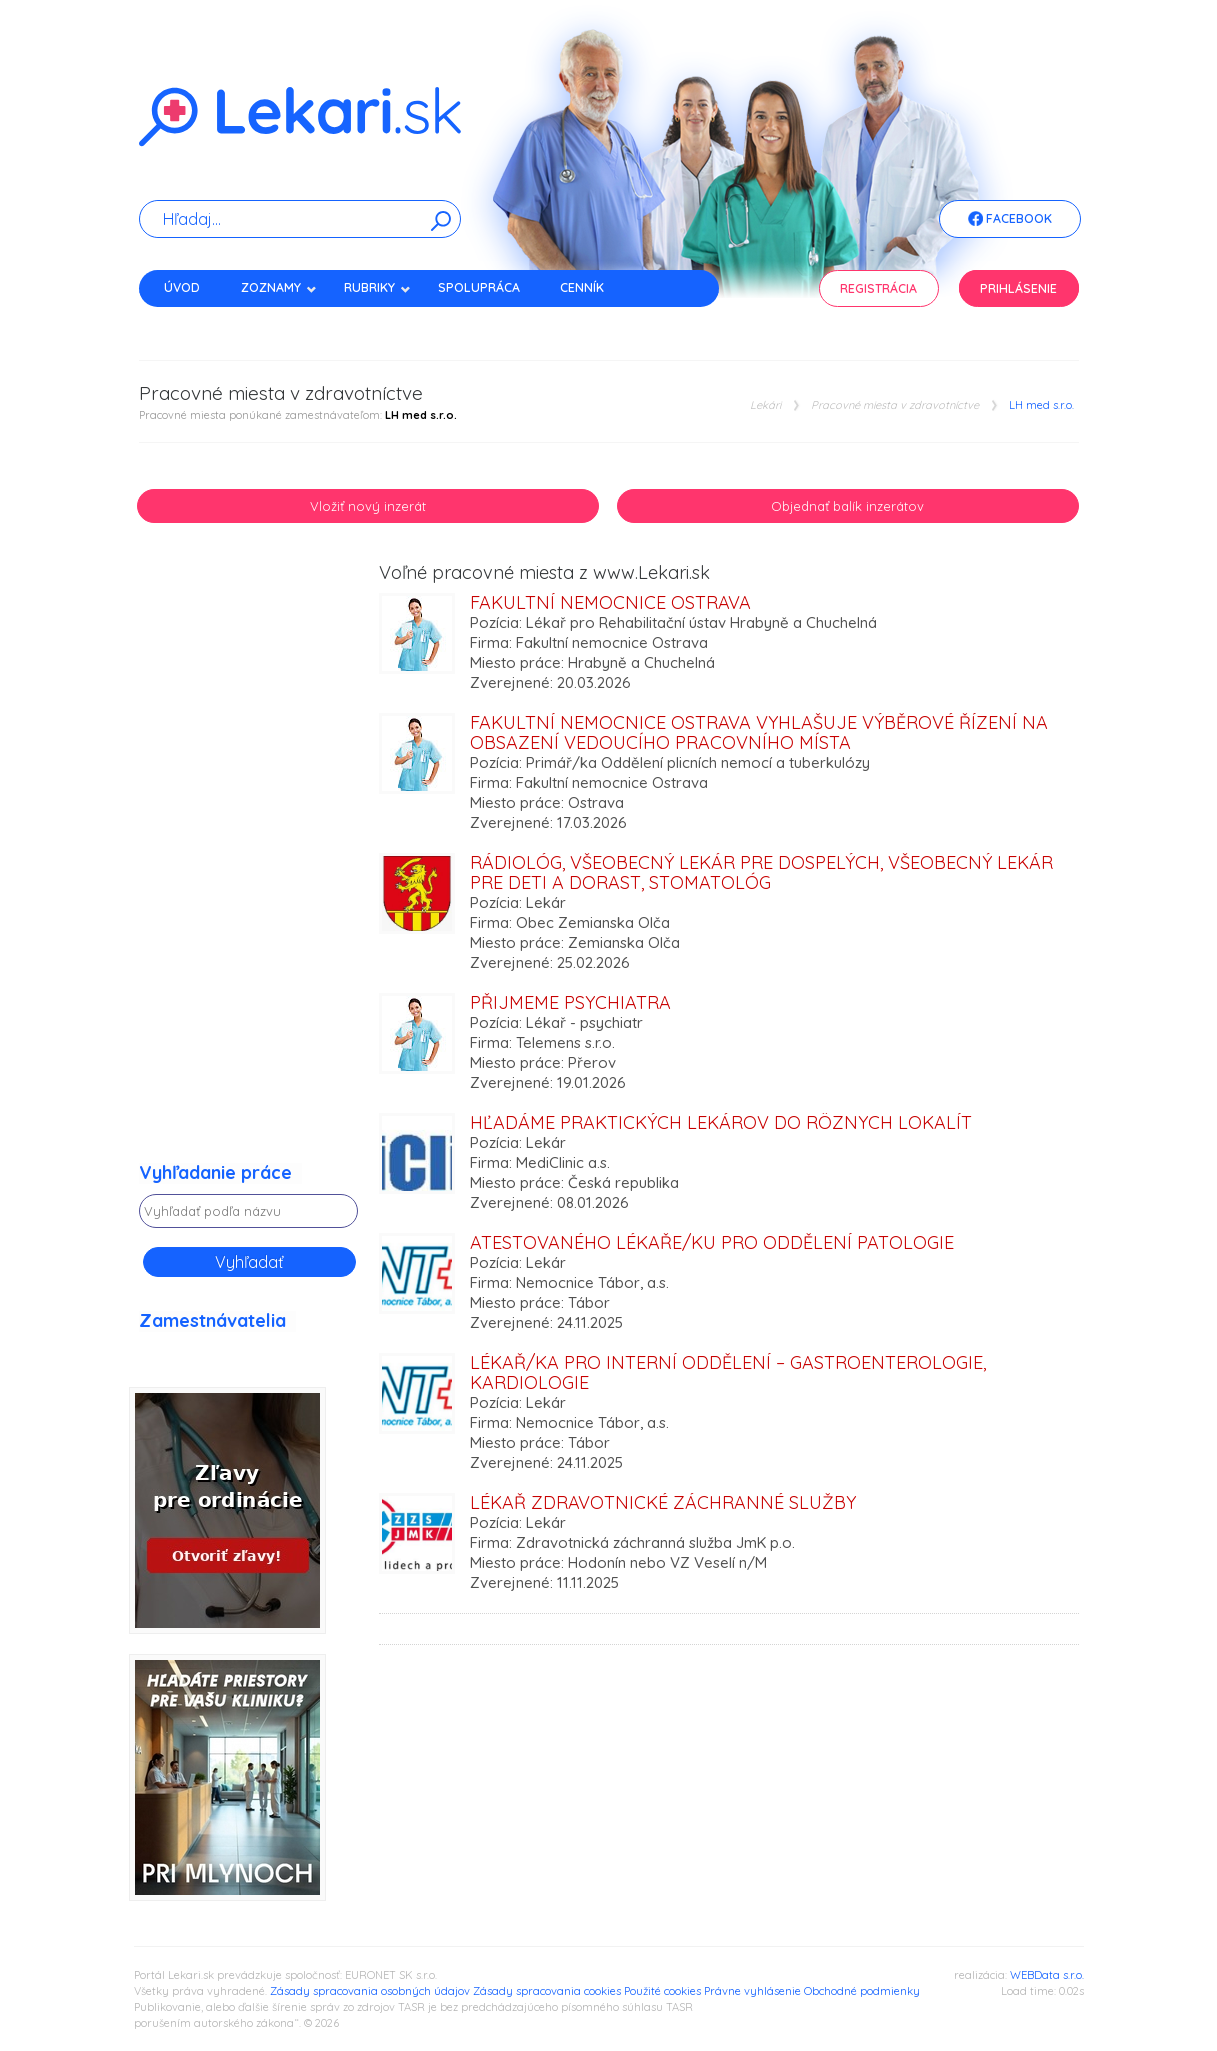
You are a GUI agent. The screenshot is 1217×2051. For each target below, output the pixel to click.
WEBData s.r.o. (1047, 1975)
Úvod (182, 287)
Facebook (1010, 220)
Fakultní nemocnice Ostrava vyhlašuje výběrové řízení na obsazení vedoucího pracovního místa (759, 732)
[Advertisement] (249, 863)
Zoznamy (279, 287)
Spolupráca (479, 287)
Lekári (765, 405)
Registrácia (878, 288)
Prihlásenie (1018, 288)
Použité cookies (662, 1991)
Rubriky (377, 287)
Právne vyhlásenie (752, 1991)
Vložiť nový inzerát (368, 506)
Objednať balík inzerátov (847, 506)
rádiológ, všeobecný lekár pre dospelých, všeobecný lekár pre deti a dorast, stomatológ (761, 872)
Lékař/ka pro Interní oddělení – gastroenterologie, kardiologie (728, 1372)
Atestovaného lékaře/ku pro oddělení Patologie (712, 1242)
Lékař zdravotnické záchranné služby (663, 1502)
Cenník (582, 287)
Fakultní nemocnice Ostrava (610, 602)
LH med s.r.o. (1041, 405)
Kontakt (192, 322)
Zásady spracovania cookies (547, 1991)
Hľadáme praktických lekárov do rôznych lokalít (721, 1122)
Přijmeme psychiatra (570, 1002)
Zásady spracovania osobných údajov (370, 1991)
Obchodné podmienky (862, 1991)
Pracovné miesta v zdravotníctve (895, 405)
